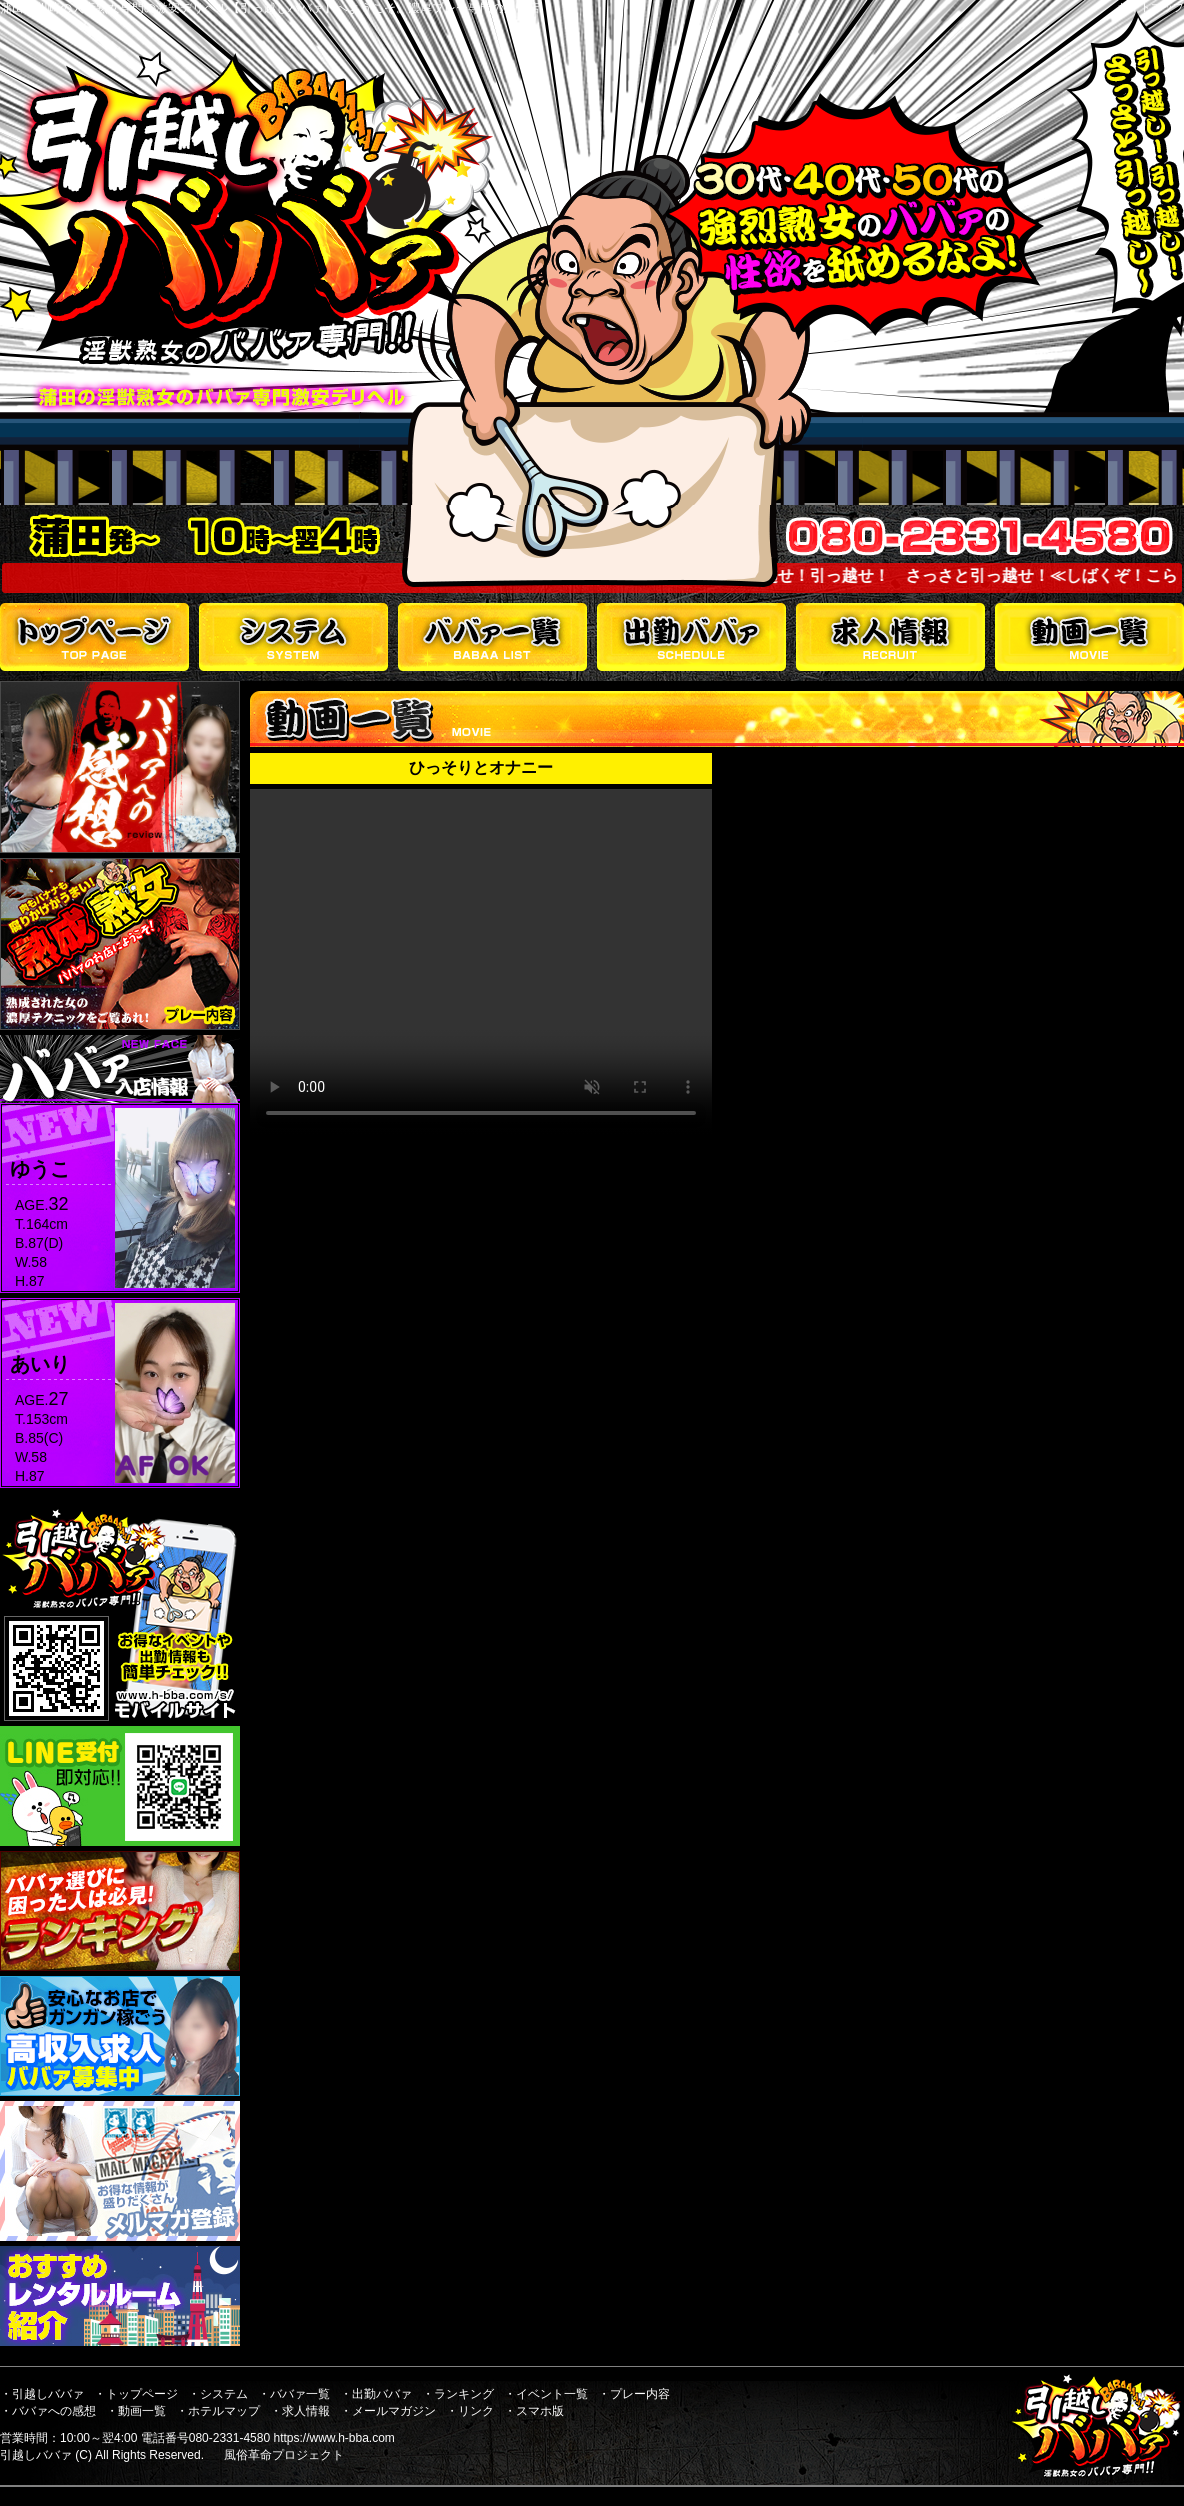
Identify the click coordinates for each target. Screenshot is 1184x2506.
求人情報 (890, 637)
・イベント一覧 (546, 2394)
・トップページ (136, 2394)
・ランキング (458, 2394)
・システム (218, 2394)
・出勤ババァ (376, 2394)
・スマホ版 (534, 2411)
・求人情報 (300, 2411)
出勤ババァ (691, 637)
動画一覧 (1089, 637)
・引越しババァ (42, 2394)
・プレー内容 (634, 2394)
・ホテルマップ (218, 2411)
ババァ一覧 (492, 637)
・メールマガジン (388, 2411)
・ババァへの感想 (48, 2411)
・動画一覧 (136, 2411)
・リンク (470, 2411)
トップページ (94, 637)
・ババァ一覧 (294, 2394)
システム (293, 637)
